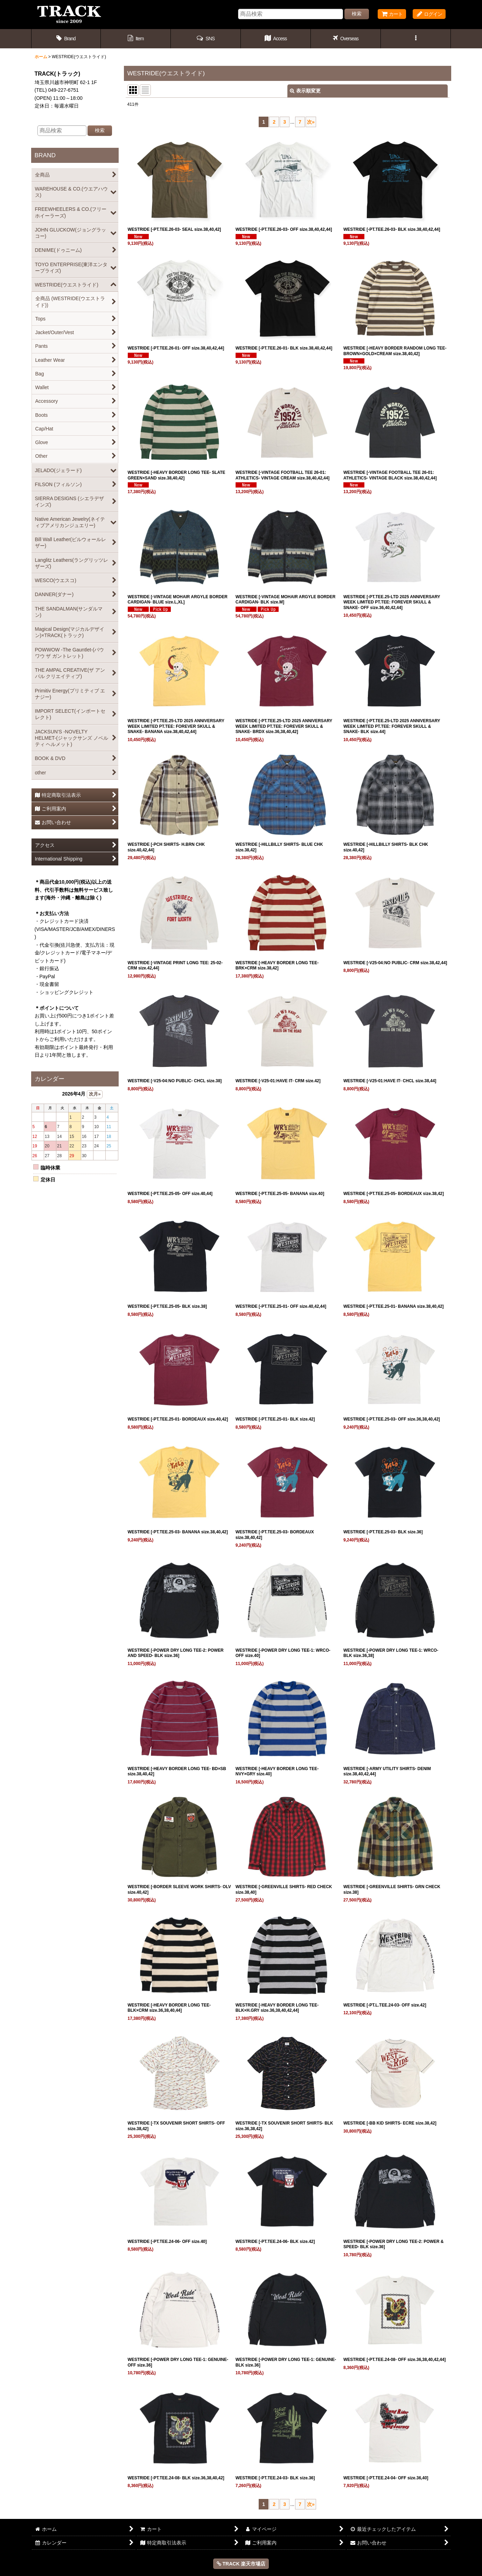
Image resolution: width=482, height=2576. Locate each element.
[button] (206, 38)
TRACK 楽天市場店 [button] (241, 2564)
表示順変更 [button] (305, 91)
